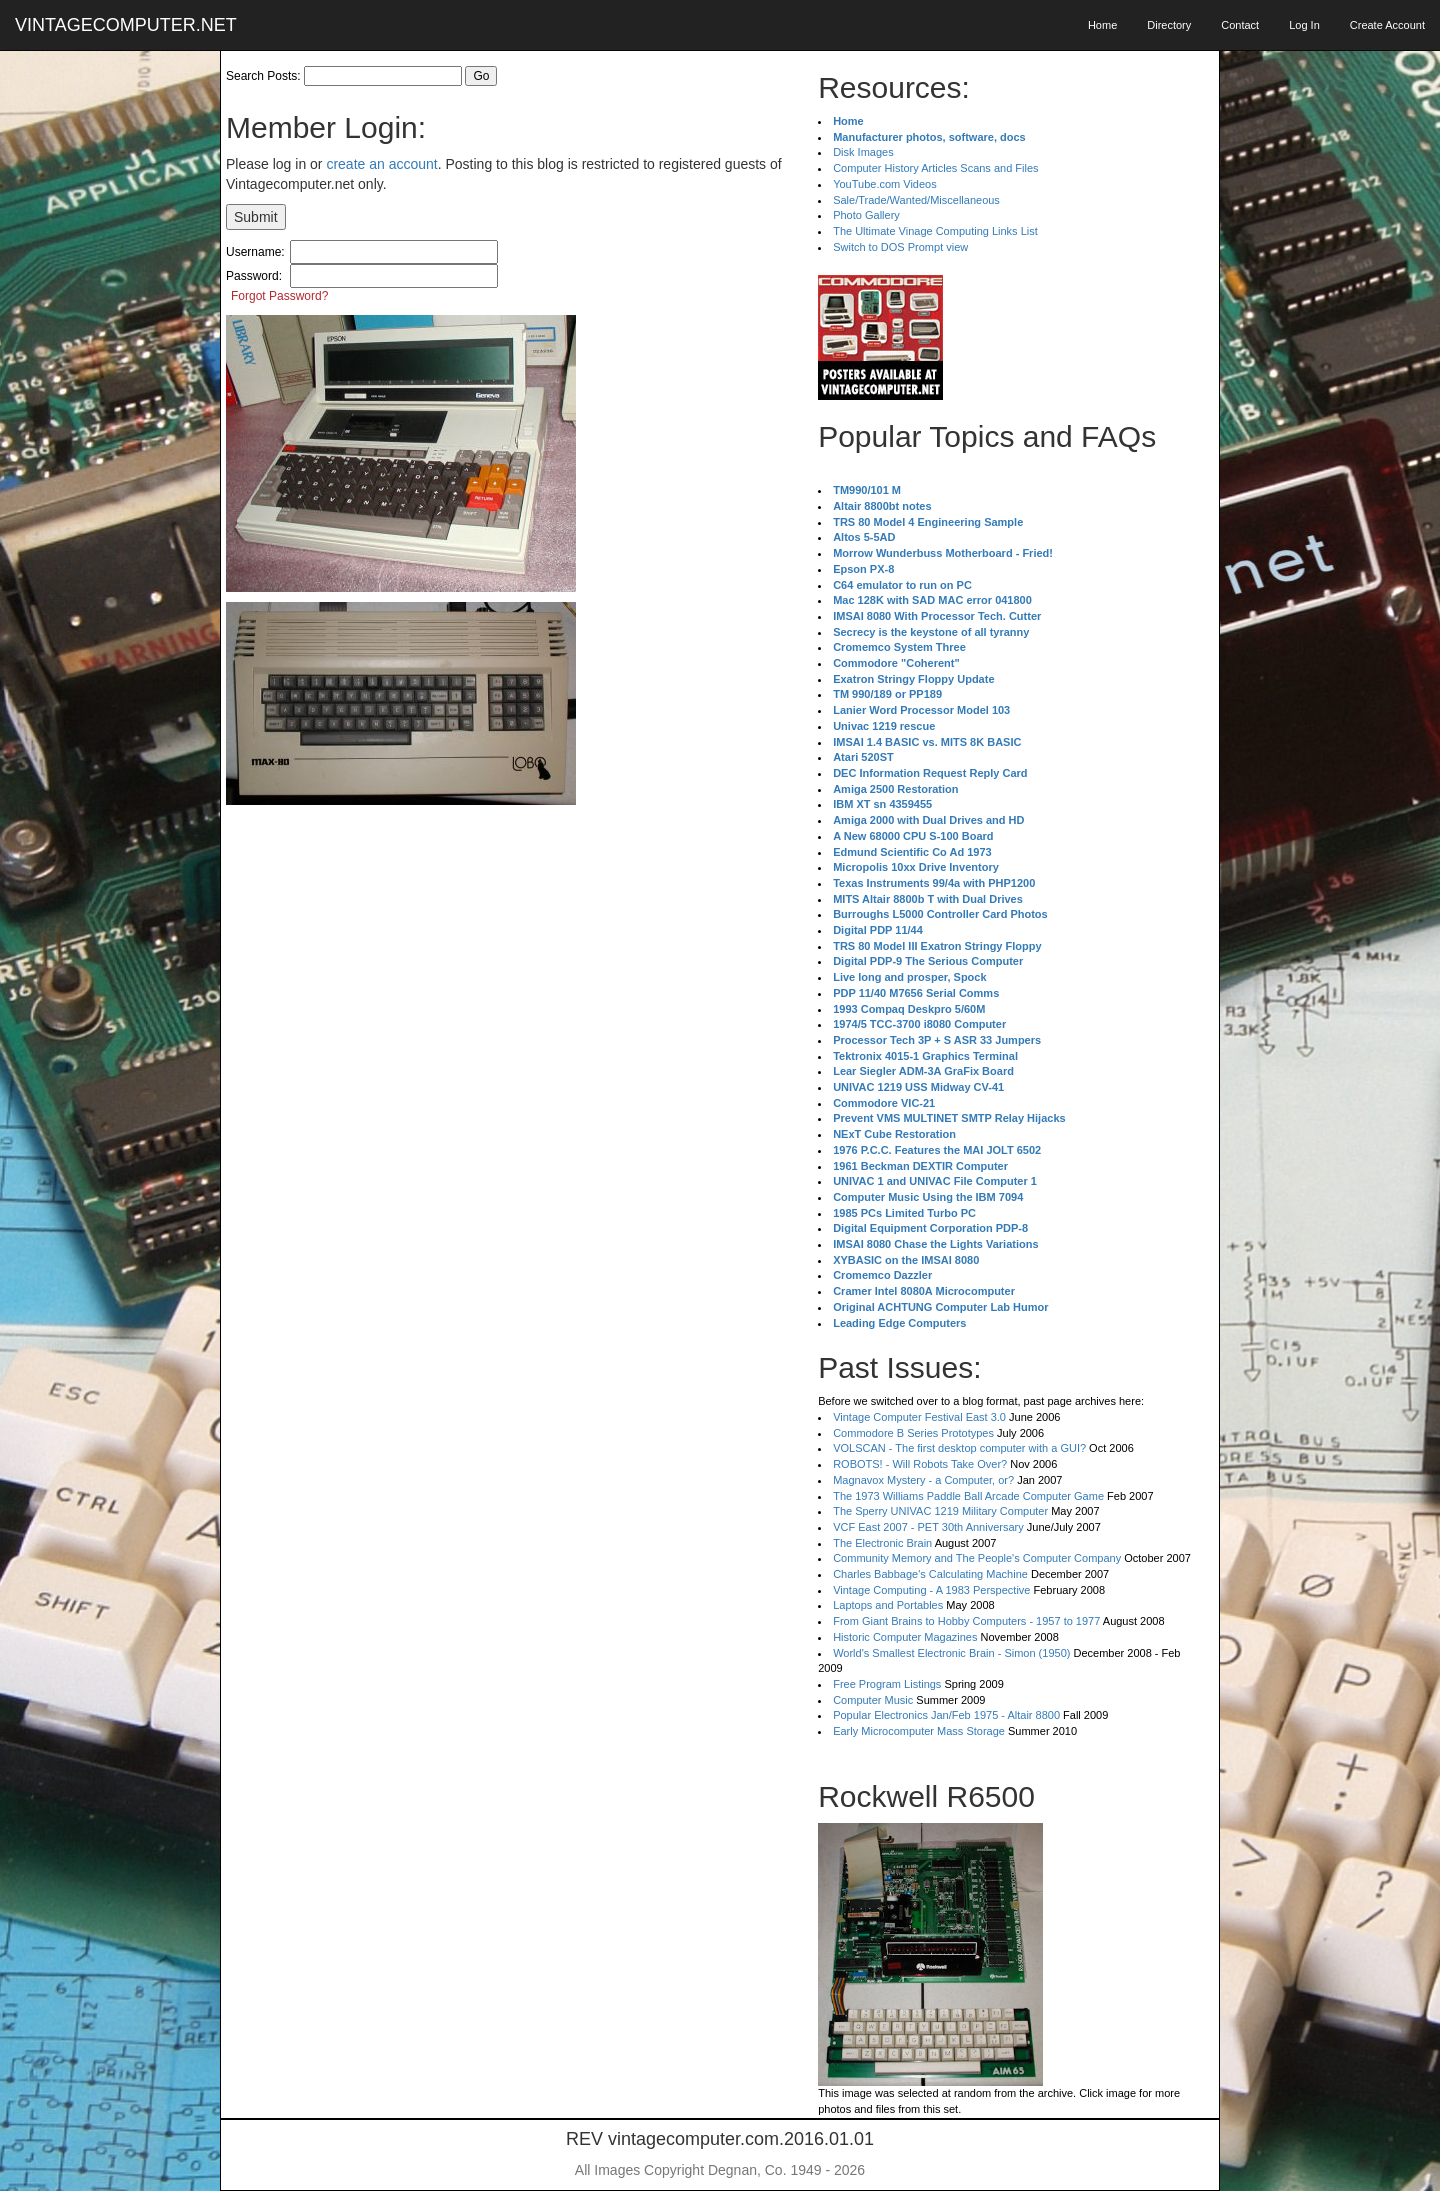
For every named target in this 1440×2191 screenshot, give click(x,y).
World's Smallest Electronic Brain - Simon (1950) (951, 1653)
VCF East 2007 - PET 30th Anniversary (928, 1527)
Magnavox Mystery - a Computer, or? (923, 1480)
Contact (1240, 25)
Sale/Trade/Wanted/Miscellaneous (916, 200)
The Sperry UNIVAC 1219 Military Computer (940, 1511)
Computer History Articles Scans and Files (935, 168)
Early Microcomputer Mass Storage (919, 1731)
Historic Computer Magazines (905, 1637)
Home (1102, 25)
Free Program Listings (887, 1684)
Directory (1169, 25)
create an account (381, 164)
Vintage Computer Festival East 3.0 (919, 1417)
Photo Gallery (866, 215)
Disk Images (863, 152)
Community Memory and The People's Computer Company (977, 1558)
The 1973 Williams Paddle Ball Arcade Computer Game (968, 1496)
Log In (1304, 25)
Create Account (1387, 25)
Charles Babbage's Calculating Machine (930, 1574)
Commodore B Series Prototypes (913, 1433)
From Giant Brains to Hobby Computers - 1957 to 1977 (966, 1621)
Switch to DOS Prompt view (900, 247)
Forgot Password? (279, 296)
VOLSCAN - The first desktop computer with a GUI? (959, 1448)
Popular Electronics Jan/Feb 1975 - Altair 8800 (946, 1715)
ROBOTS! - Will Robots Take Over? (920, 1464)
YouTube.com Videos (885, 184)
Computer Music (873, 1700)
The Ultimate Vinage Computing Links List (935, 231)
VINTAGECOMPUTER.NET (126, 25)
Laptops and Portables (888, 1605)
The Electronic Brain (882, 1543)
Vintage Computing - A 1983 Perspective (931, 1590)
